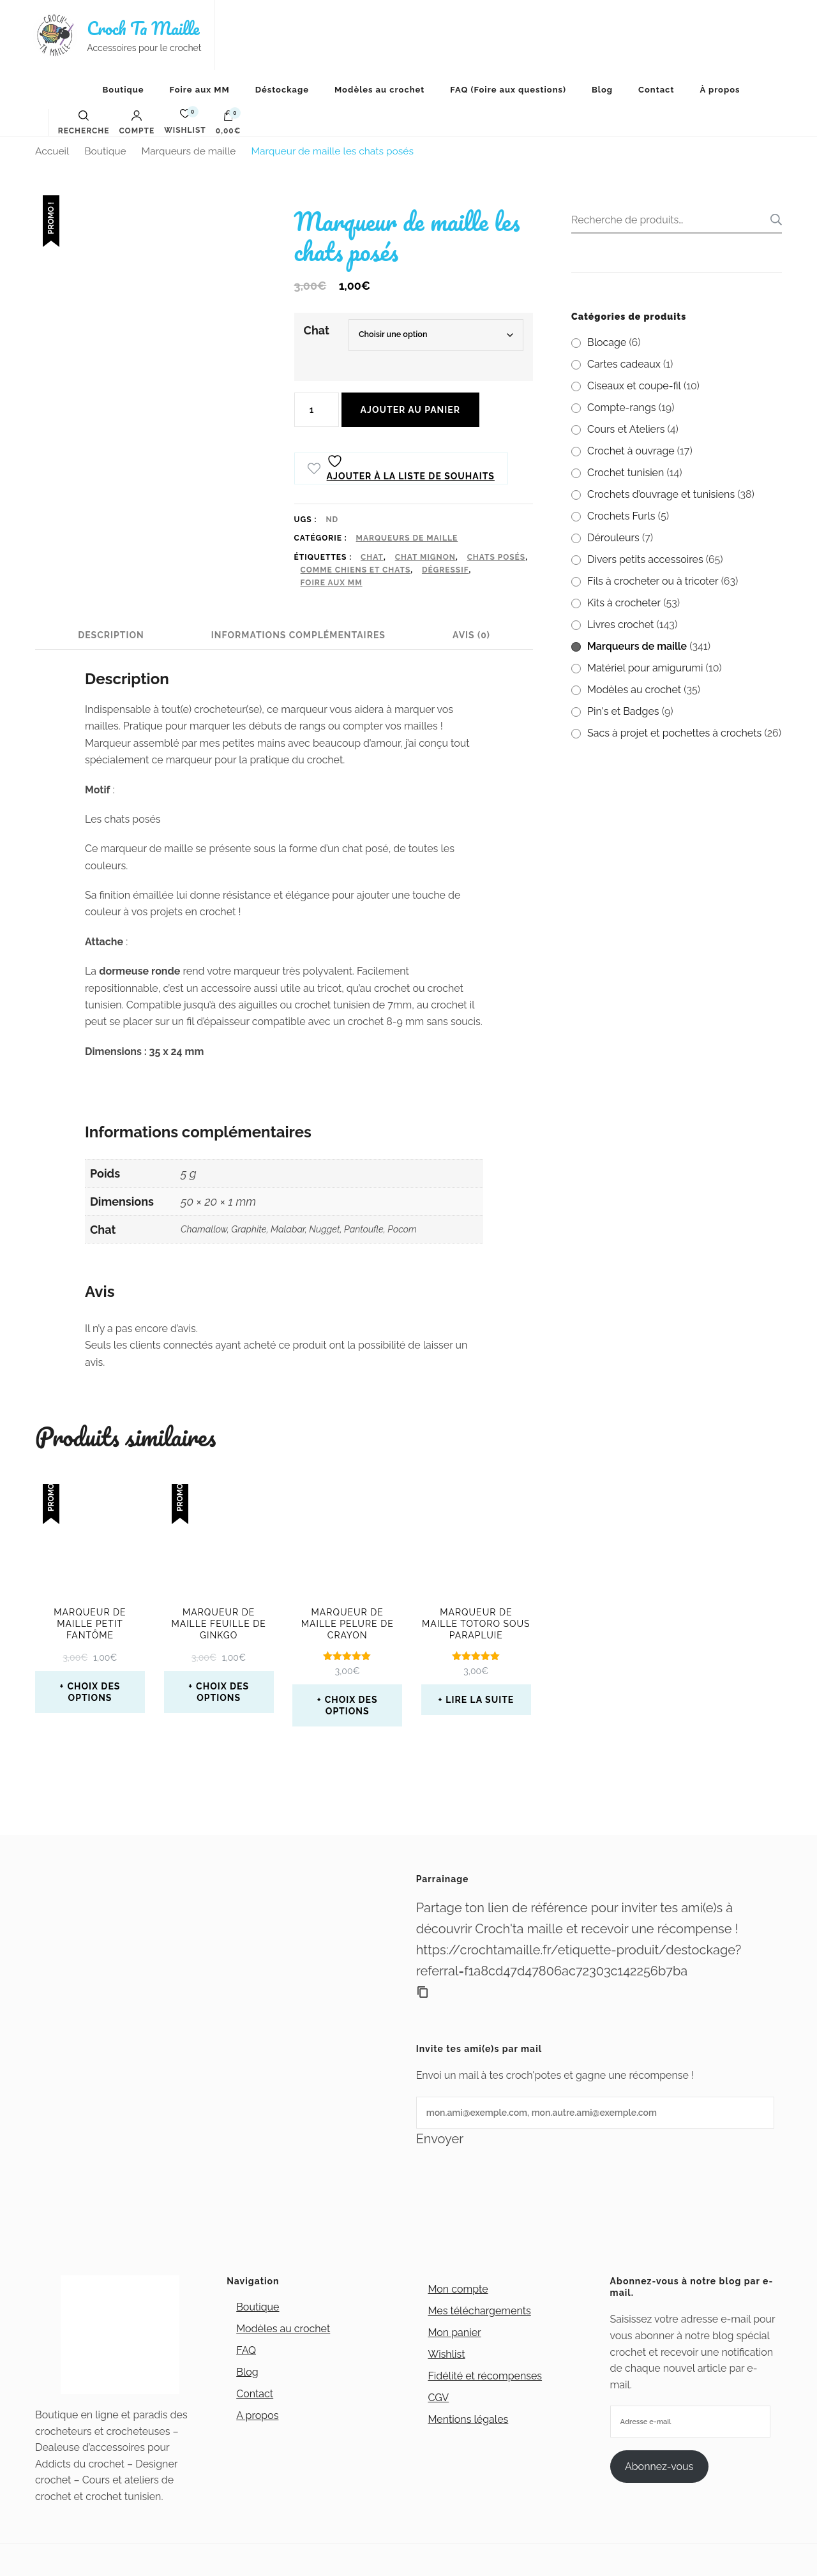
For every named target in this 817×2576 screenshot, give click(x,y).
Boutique (123, 89)
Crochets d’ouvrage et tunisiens (661, 494)
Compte (136, 122)
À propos (720, 89)
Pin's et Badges (623, 711)
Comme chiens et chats (356, 569)
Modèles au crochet (379, 89)
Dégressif (445, 569)
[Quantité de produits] (316, 410)
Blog (602, 89)
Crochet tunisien (625, 473)
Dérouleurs (613, 538)
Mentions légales (468, 2419)
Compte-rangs (621, 407)
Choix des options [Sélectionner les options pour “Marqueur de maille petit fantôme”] (93, 1692)
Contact (656, 89)
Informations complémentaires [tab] (298, 635)
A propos (257, 2415)
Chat (316, 330)
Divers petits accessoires (645, 559)
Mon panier (454, 2332)
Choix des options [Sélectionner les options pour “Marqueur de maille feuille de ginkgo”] (222, 1692)
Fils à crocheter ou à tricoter (653, 581)
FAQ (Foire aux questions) (508, 89)
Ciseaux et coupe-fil (634, 386)
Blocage (606, 342)
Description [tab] (111, 635)
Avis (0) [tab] (471, 635)
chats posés (496, 557)
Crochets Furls (621, 516)
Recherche (772, 219)
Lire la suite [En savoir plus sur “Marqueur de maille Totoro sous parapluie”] (480, 1700)
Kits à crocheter (624, 603)
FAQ (246, 2350)
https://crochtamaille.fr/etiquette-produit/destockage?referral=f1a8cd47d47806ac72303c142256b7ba (579, 1960)
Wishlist (446, 2354)
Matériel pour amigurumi (645, 668)
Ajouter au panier (410, 410)
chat (372, 557)
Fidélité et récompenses (485, 2376)
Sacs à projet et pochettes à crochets (674, 733)
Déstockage (282, 89)
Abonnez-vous (659, 2466)
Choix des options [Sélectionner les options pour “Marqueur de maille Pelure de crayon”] (351, 1705)
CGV (438, 2398)
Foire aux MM (200, 89)
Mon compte (458, 2289)
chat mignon (425, 557)
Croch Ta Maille (143, 28)
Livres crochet (620, 624)
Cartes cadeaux (624, 364)
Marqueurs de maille (407, 538)
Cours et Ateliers (625, 429)
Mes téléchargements (479, 2311)
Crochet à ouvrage (631, 451)
